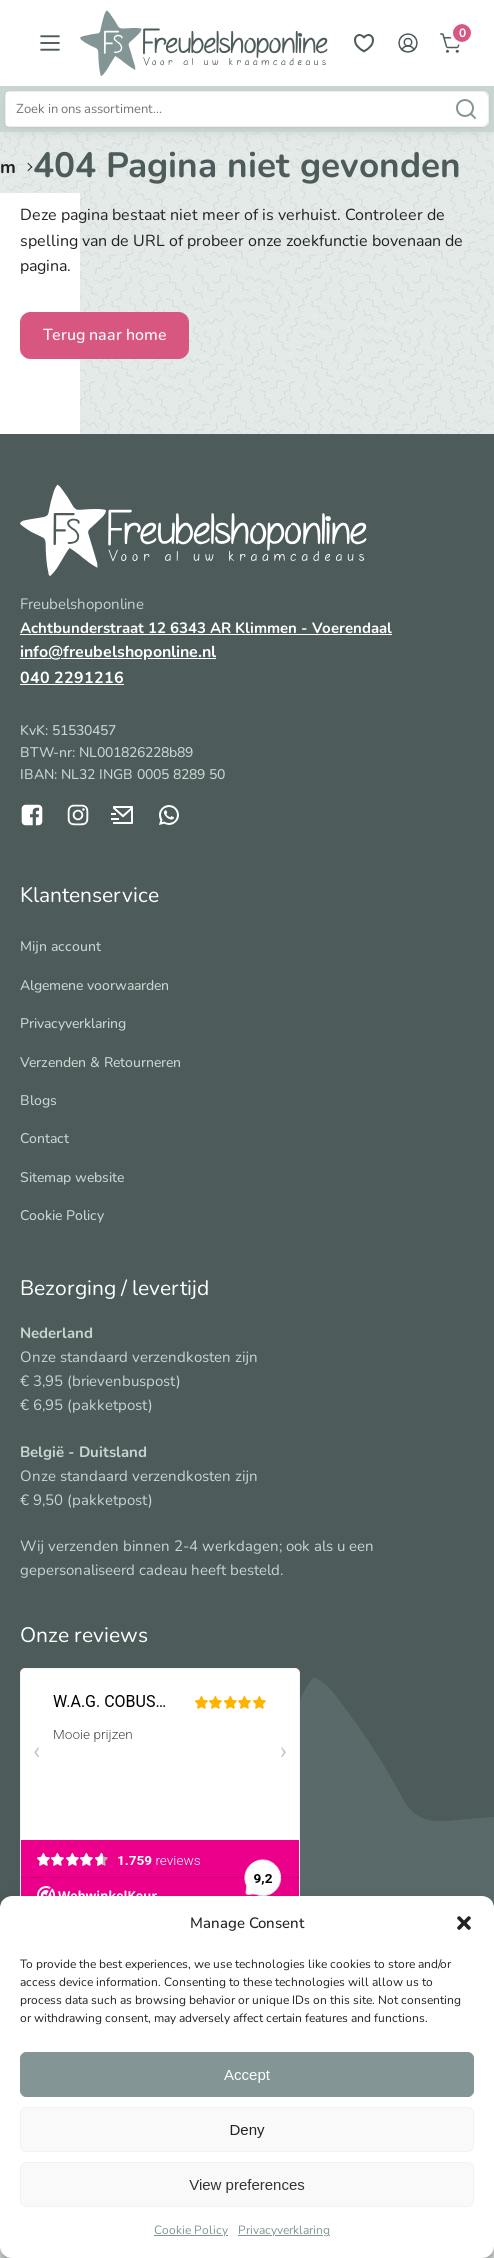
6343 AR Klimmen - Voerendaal (281, 628)
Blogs (38, 1100)
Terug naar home (105, 335)
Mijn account (60, 946)
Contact (44, 1138)
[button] (464, 1923)
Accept (247, 2074)
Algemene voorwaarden (94, 985)
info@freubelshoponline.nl (118, 652)
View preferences (247, 2184)
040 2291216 (72, 678)
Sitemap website (72, 1177)
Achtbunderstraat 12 (95, 628)
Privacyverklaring (284, 2230)
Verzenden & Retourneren (100, 1062)
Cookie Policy (191, 2230)
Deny (246, 2129)
